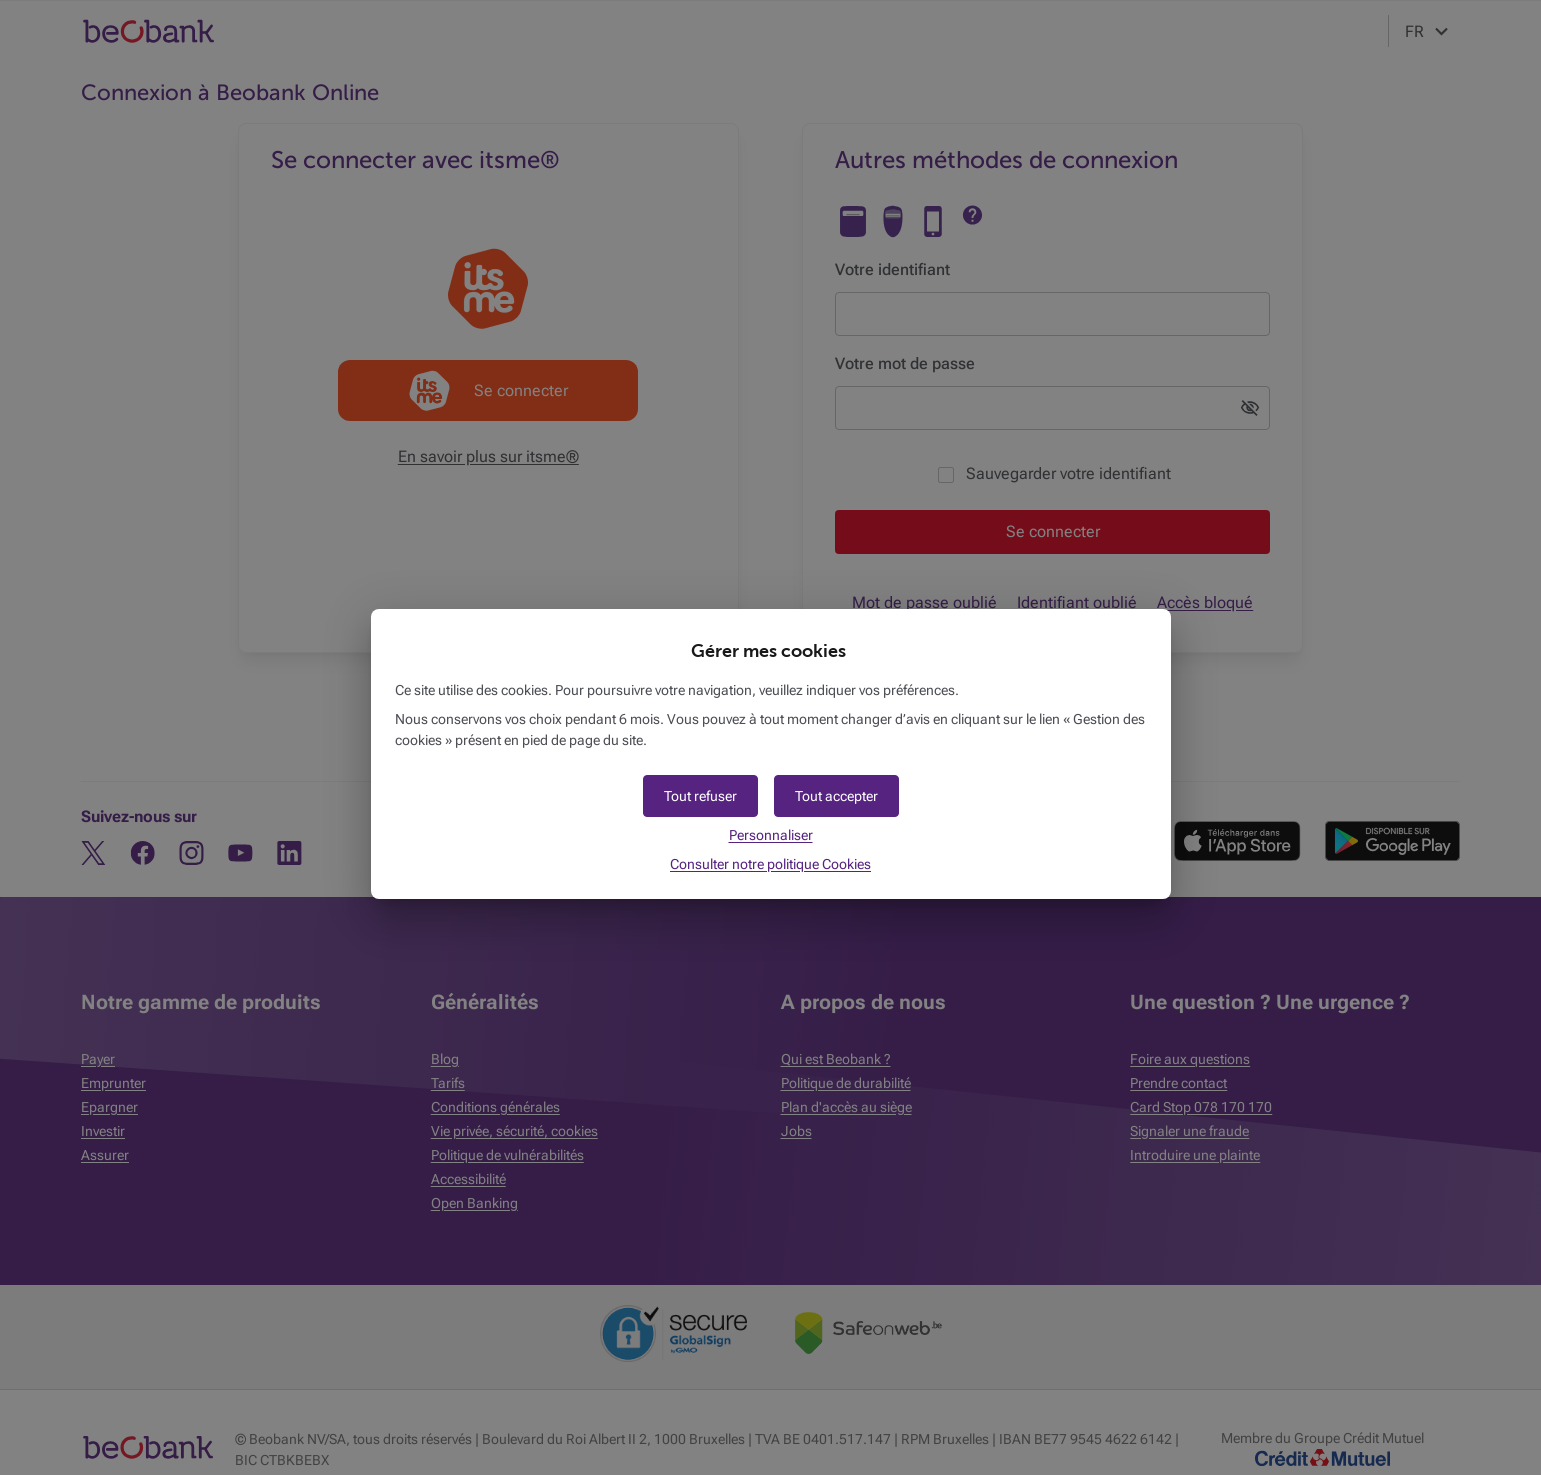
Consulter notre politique (770, 864)
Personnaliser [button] (771, 835)
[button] (836, 796)
